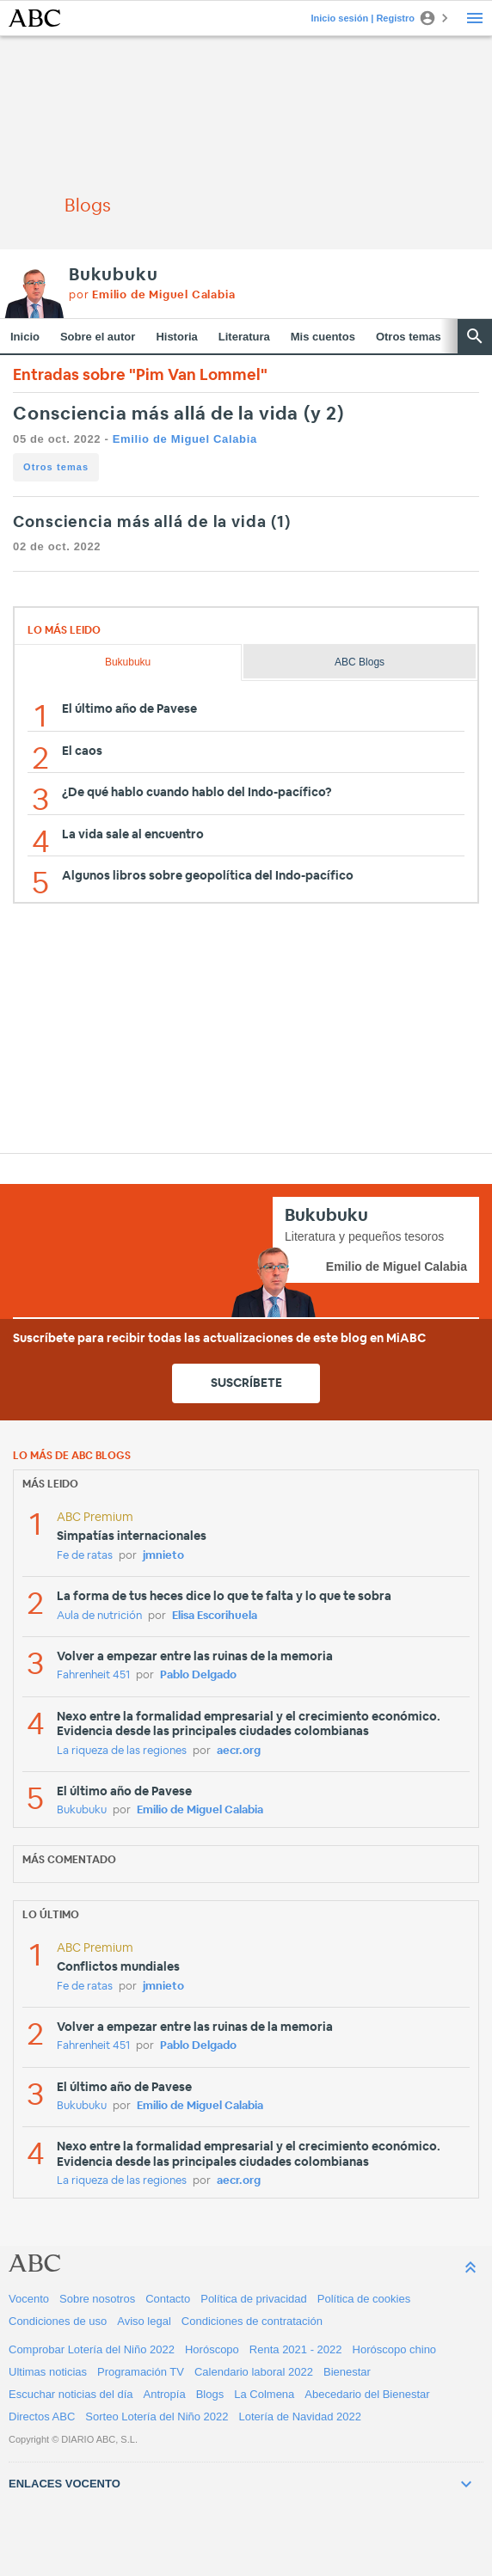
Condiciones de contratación (252, 2321)
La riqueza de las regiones (122, 1751)
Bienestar (347, 2371)
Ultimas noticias (48, 2371)
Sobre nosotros (97, 2298)
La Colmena (264, 2394)
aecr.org (239, 1751)
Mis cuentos (323, 336)
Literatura (244, 336)
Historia (176, 336)
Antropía (165, 2394)
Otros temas (408, 336)
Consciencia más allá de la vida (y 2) (178, 414)
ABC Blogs (359, 662)
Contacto (167, 2298)
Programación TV (140, 2371)
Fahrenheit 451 (93, 1675)
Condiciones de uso (58, 2321)
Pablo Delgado (198, 1675)
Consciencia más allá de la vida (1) (152, 523)
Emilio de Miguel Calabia (185, 438)
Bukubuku (113, 275)
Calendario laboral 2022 (253, 2371)
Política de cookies (363, 2298)
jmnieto (163, 1555)
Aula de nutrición (99, 1616)
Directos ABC (42, 2416)
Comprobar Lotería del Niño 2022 (92, 2349)
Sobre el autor (97, 336)
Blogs (210, 2394)
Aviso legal (144, 2321)
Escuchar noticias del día (71, 2394)
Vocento (29, 2298)
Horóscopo (212, 2349)
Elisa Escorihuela (214, 1616)
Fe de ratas (85, 1555)
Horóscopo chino (395, 2349)
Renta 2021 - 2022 (295, 2349)
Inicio (25, 336)
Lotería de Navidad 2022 (300, 2416)
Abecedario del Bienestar (366, 2394)
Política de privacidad (253, 2298)
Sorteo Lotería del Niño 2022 (156, 2416)
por (152, 295)
